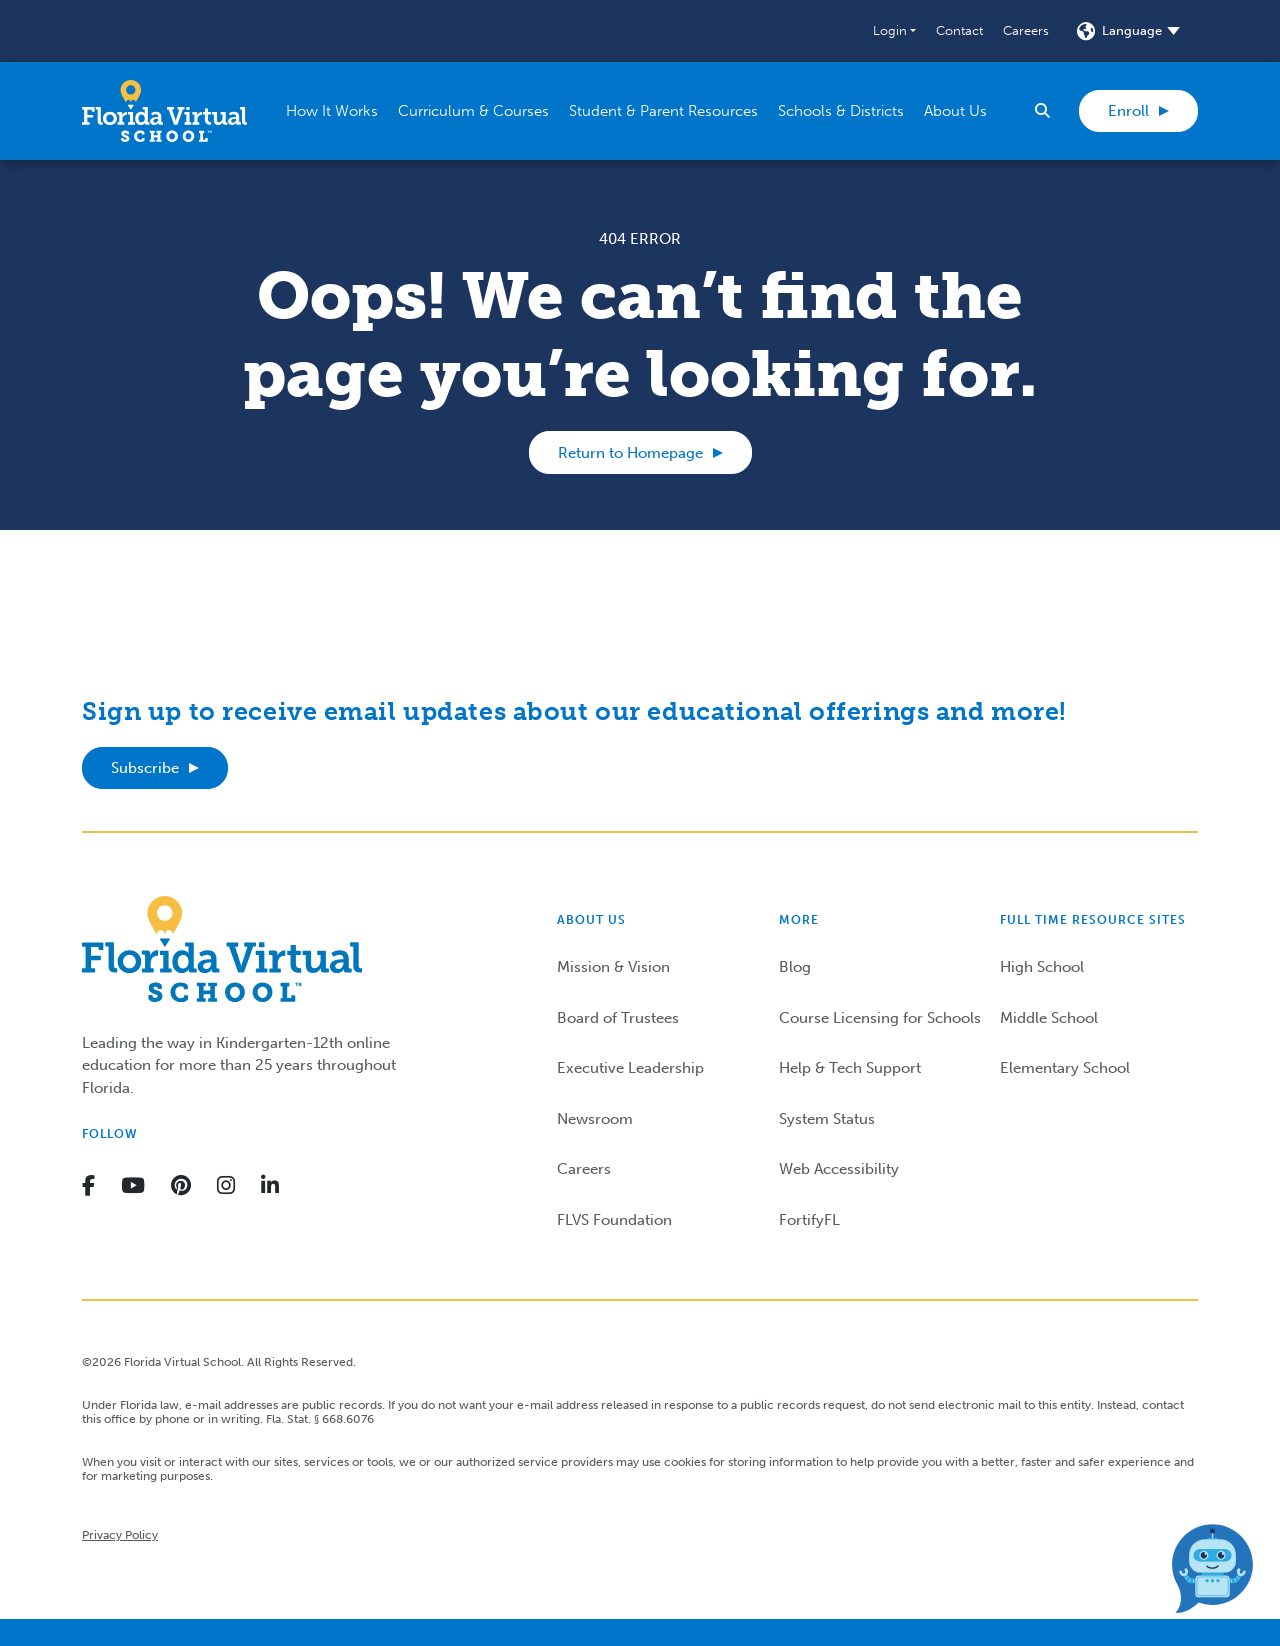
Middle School (1049, 1018)
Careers (1026, 30)
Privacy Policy (120, 1535)
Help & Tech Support (850, 1068)
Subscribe (145, 768)
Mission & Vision (613, 967)
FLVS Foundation (614, 1220)
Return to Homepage (630, 453)
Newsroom (595, 1119)
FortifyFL (809, 1220)
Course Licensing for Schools (880, 1018)
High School (1042, 967)
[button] (894, 31)
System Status (827, 1119)
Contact (959, 30)
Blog (795, 967)
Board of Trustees (618, 1018)
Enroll (1128, 111)
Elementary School (1065, 1068)
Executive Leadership (630, 1068)
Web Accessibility (839, 1169)
